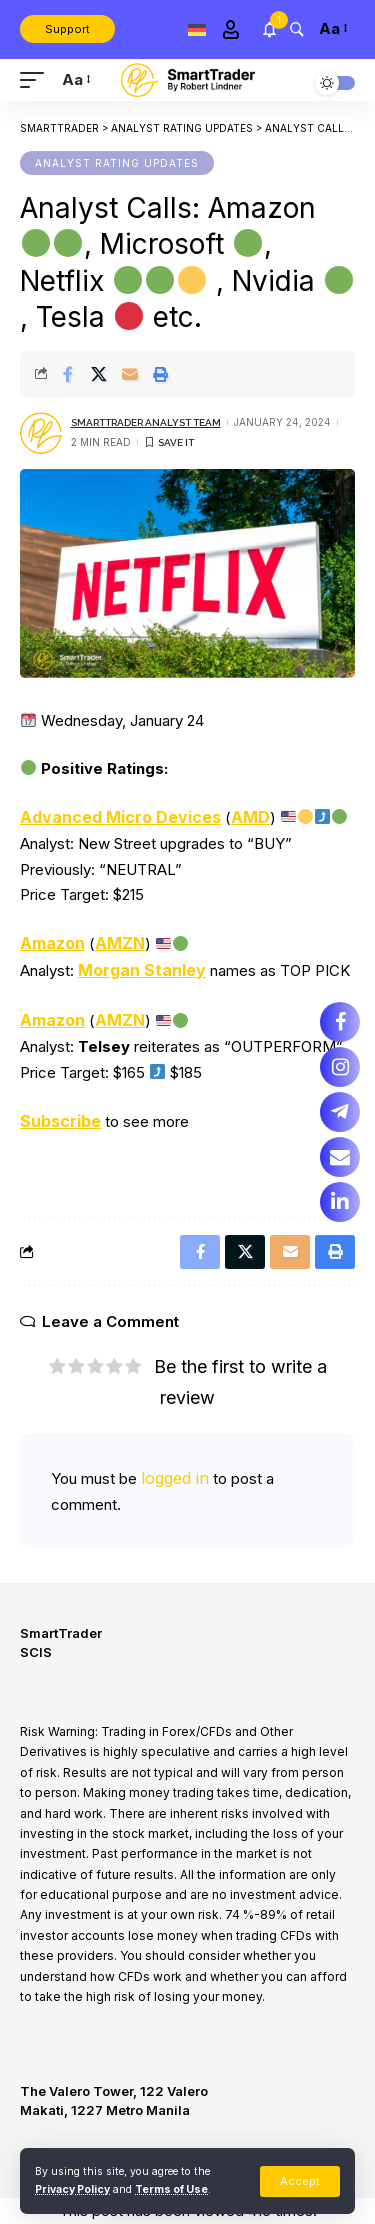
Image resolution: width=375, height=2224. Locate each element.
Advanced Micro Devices (120, 817)
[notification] (269, 29)
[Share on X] (99, 374)
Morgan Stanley (142, 970)
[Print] (161, 374)
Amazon (52, 943)
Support (67, 29)
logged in (175, 1478)
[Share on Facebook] (68, 374)
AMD (250, 817)
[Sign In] (230, 29)
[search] (296, 28)
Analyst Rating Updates (117, 163)
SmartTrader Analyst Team (146, 422)
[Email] (130, 374)
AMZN (120, 943)
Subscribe (60, 1121)
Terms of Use (171, 2189)
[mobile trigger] (37, 80)
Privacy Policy (72, 2189)
